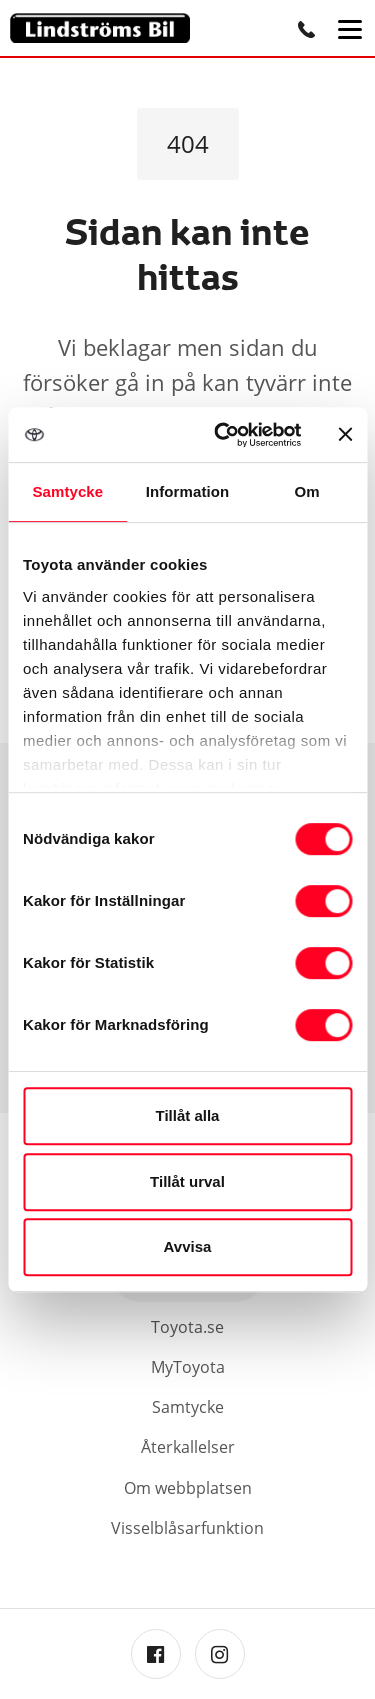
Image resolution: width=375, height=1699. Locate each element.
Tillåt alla (188, 1115)
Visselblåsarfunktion (187, 1528)
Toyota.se (187, 1327)
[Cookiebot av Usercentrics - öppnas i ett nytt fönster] (223, 435)
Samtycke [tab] (67, 491)
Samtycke (188, 1407)
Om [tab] (307, 491)
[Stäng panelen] (345, 434)
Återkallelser (188, 1447)
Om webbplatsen (188, 1488)
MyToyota (188, 1367)
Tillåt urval (187, 1181)
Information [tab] (188, 491)
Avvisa (188, 1246)
